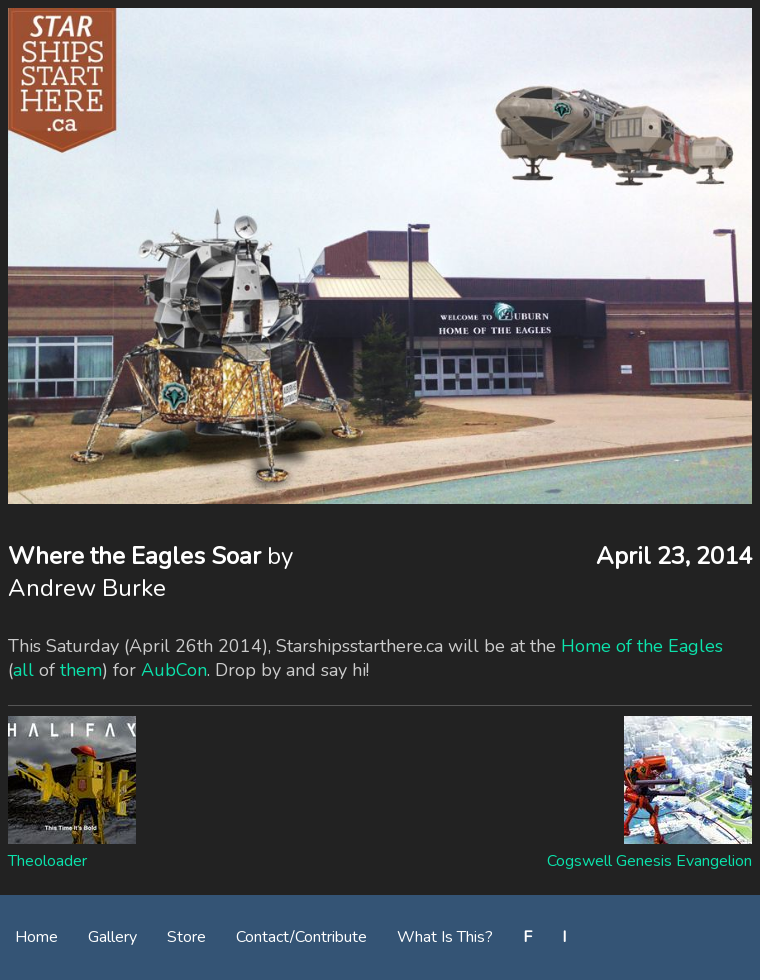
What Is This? (445, 937)
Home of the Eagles (642, 646)
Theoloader (47, 861)
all (23, 670)
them (81, 670)
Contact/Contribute (301, 937)
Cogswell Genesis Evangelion (649, 861)
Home (36, 937)
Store (186, 937)
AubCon (174, 670)
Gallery (112, 937)
